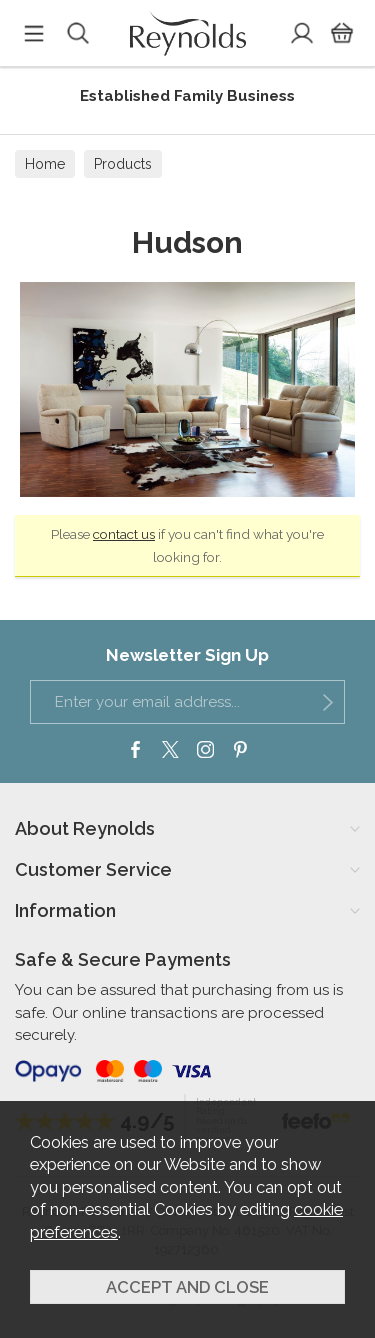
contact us (124, 534)
